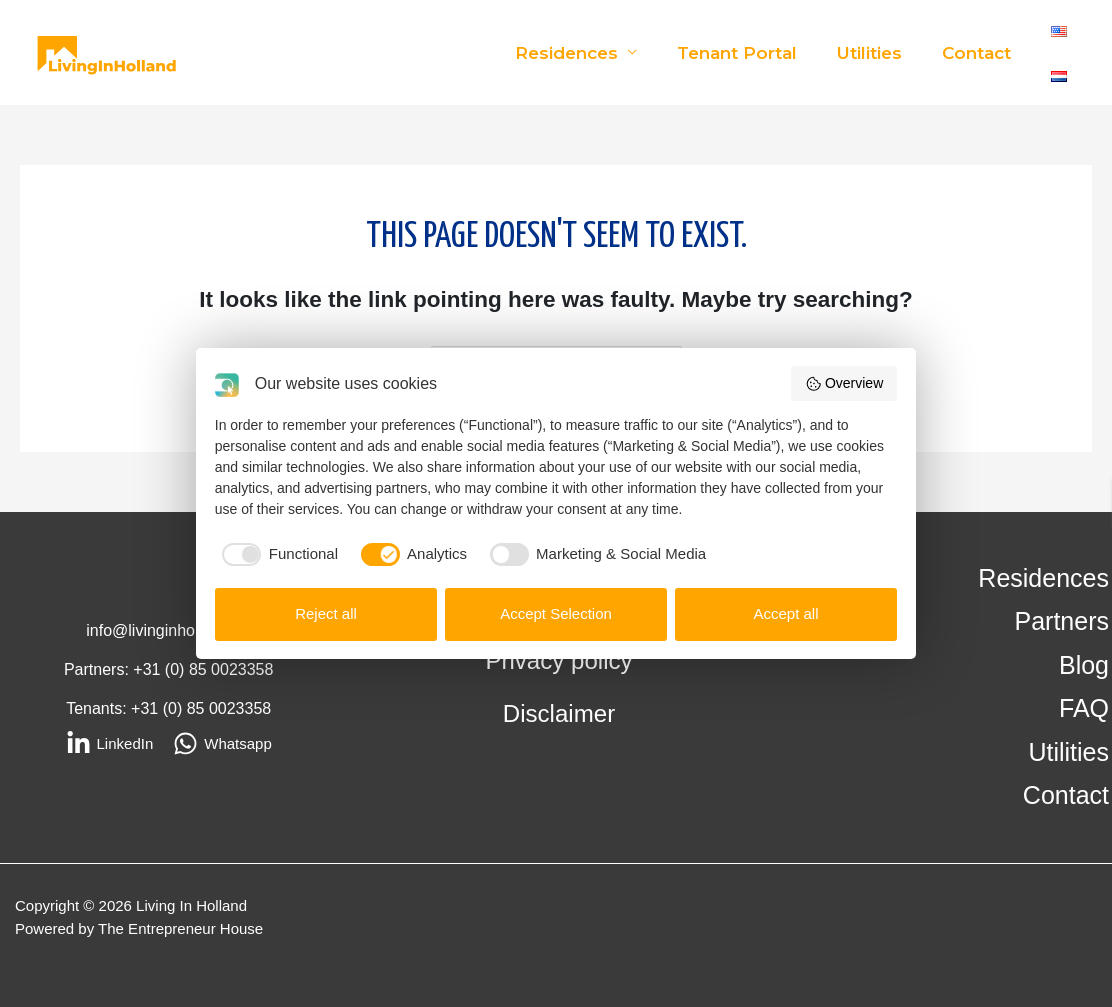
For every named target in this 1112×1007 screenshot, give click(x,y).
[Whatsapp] (222, 743)
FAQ (1084, 709)
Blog (1084, 665)
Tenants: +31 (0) (126, 708)
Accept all (785, 613)
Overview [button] (844, 384)
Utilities (878, 53)
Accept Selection (556, 613)
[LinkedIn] (110, 743)
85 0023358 (231, 669)
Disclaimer (559, 713)
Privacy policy (559, 661)
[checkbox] (277, 554)
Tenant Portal (752, 53)
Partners (1062, 622)
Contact (979, 53)
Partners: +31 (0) (126, 669)
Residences (587, 53)
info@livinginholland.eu (168, 630)
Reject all (326, 613)
